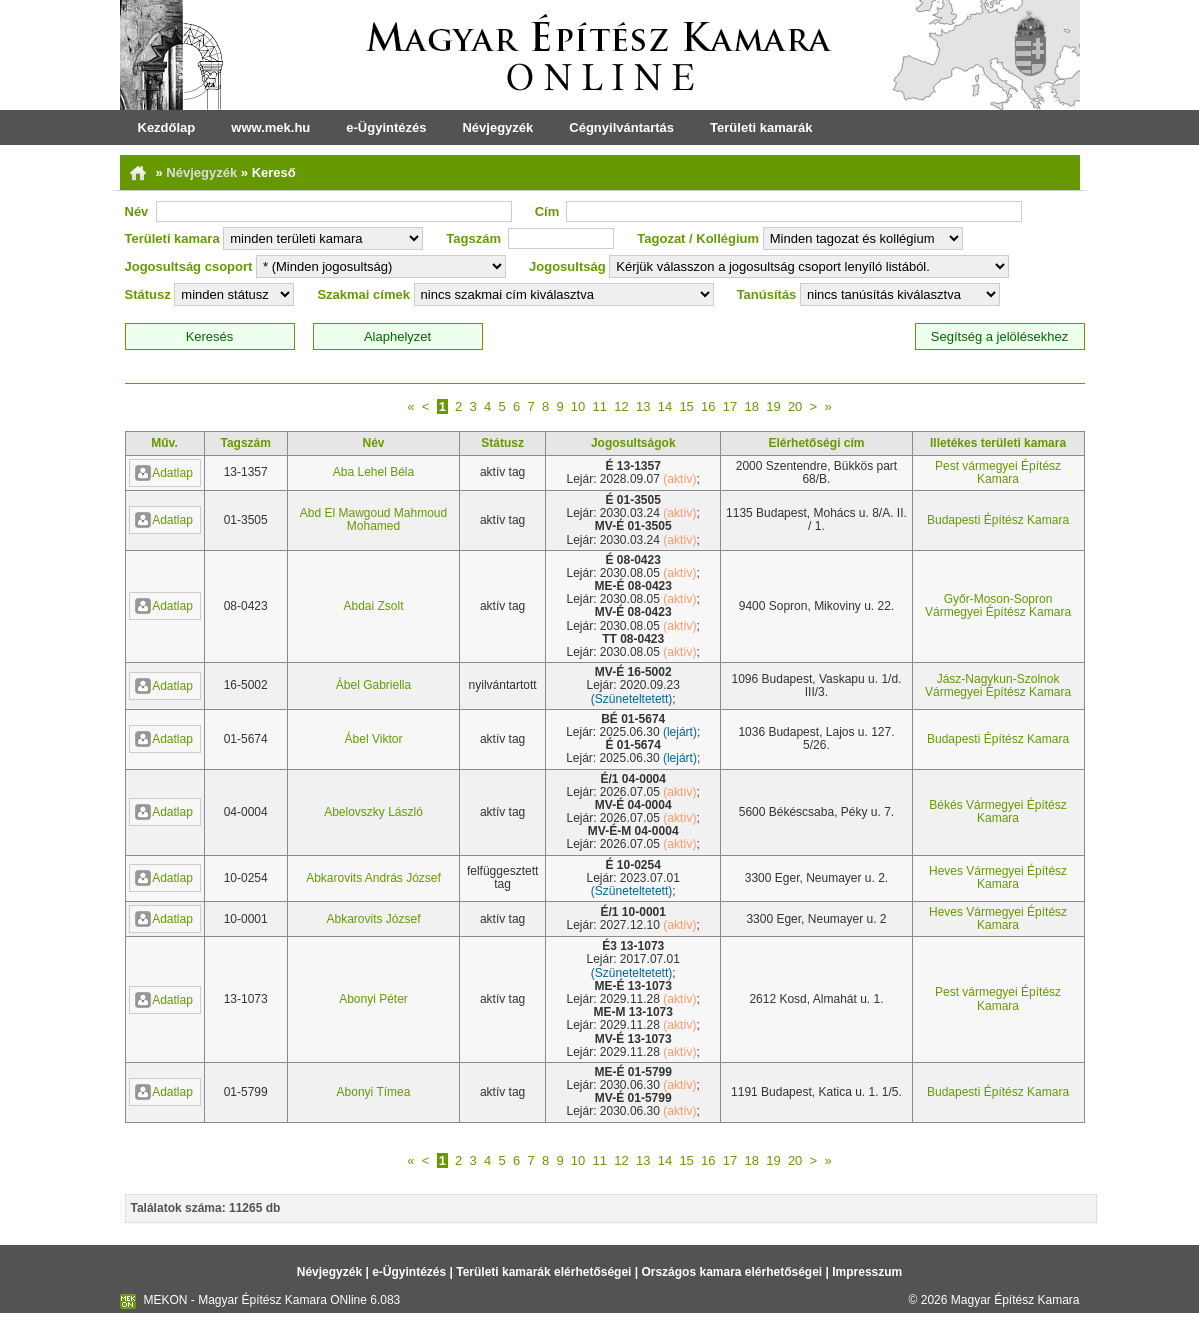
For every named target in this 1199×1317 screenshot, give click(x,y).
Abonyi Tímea (374, 1092)
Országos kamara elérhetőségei (731, 1272)
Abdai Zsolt (373, 606)
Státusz (148, 294)
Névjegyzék (497, 127)
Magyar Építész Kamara (1015, 1300)
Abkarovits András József (373, 878)
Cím (547, 211)
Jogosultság (567, 266)
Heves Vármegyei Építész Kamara (998, 877)
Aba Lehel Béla (373, 472)
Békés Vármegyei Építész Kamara (997, 811)
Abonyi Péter (373, 999)
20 (795, 406)
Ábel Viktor (374, 739)
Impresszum (867, 1272)
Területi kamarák (761, 127)
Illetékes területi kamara (998, 443)
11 (600, 406)
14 (665, 406)
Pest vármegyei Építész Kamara (998, 472)
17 (730, 406)
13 (643, 406)
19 (773, 406)
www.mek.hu (270, 127)
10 (578, 406)
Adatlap (164, 473)
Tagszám (473, 238)
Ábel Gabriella (373, 685)
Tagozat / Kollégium (698, 238)
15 (686, 406)
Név (137, 211)
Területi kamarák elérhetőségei (543, 1272)
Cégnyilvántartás (621, 127)
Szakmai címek (363, 294)
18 (751, 406)
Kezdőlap (167, 127)
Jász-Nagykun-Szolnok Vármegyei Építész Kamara (998, 685)
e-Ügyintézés (386, 127)
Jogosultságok (633, 443)
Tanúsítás (767, 294)
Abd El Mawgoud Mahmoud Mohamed (373, 519)
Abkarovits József (373, 919)
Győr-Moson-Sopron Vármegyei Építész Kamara (998, 605)
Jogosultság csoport (189, 266)
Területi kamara (172, 238)
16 (708, 406)
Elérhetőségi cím (816, 443)
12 (621, 406)
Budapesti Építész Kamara (998, 520)
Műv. (164, 443)
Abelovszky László (373, 812)
